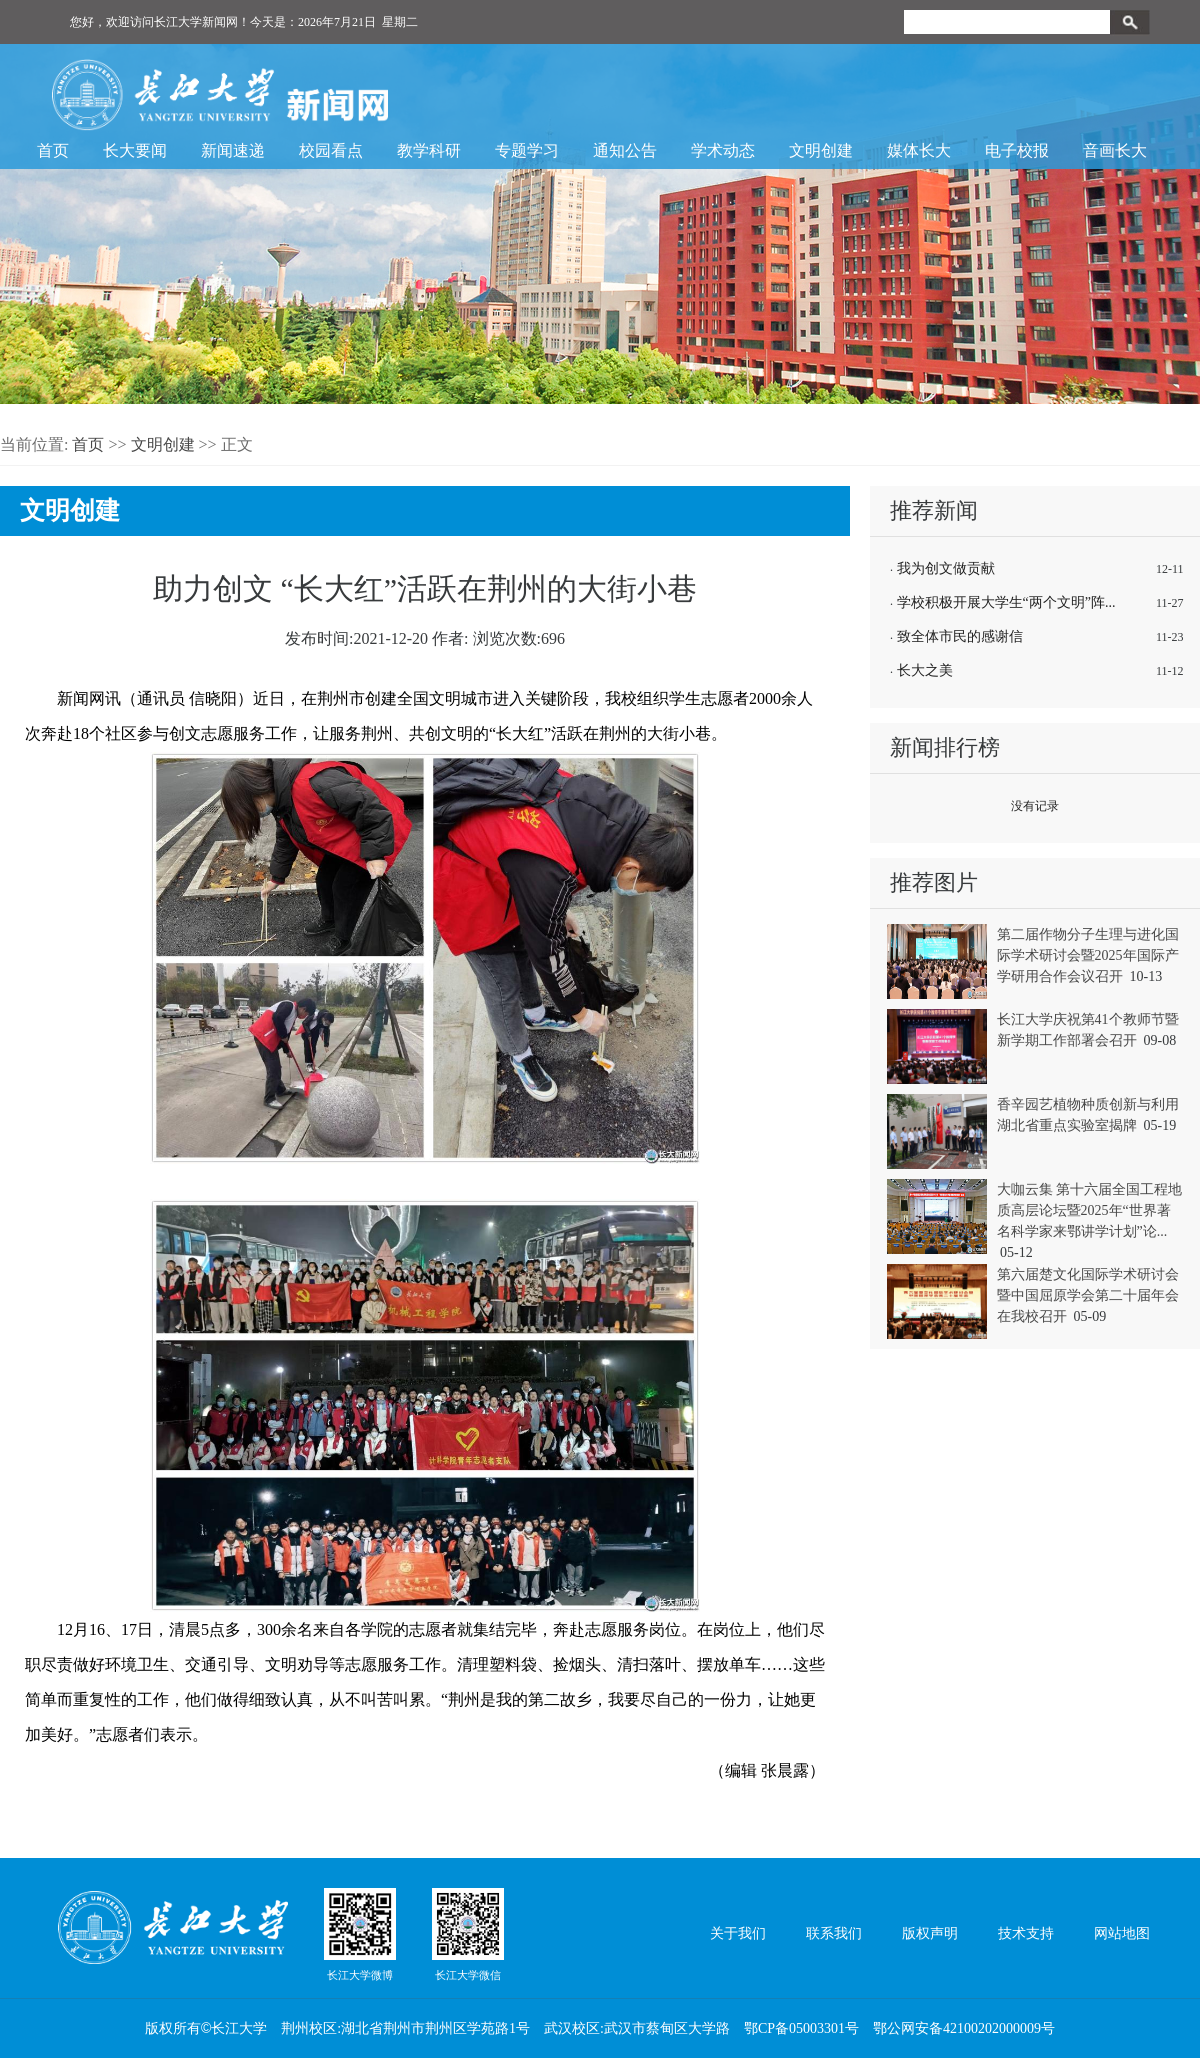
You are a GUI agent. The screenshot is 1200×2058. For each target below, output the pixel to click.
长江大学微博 (360, 1934)
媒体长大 (919, 150)
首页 (53, 150)
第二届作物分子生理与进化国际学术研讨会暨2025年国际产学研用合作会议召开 (1088, 955)
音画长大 (1115, 150)
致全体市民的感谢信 (960, 636)
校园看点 (331, 150)
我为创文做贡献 (946, 568)
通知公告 (625, 150)
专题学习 (527, 150)
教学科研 (429, 150)
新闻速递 (233, 150)
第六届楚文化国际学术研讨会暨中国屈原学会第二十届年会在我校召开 (1088, 1295)
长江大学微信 (468, 1934)
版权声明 (930, 1933)
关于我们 (738, 1933)
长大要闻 (135, 150)
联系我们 (834, 1933)
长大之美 (925, 670)
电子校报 (1017, 150)
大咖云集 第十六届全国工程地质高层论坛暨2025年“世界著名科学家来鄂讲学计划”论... (1090, 1210)
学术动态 (723, 150)
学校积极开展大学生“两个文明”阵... (1006, 602)
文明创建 (821, 150)
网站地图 (1122, 1933)
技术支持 (1026, 1933)
